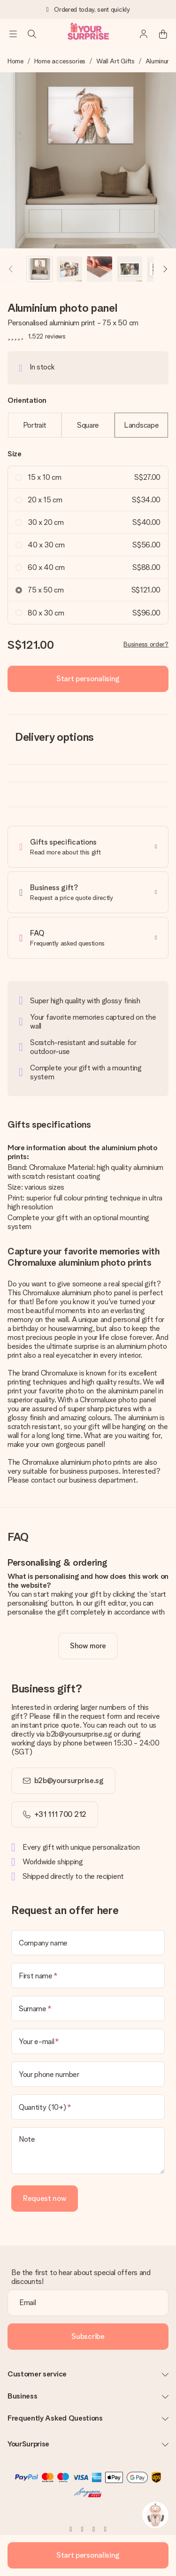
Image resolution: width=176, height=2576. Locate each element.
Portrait (34, 425)
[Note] (88, 2150)
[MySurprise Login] (144, 33)
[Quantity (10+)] (88, 2107)
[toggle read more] (88, 1646)
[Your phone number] (88, 2074)
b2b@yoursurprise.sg (69, 1780)
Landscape (141, 425)
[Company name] (88, 1942)
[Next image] (164, 269)
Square (88, 425)
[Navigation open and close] (13, 33)
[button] (39, 269)
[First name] (88, 1975)
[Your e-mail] (88, 2041)
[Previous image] (11, 269)
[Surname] (88, 2008)
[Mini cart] (162, 33)
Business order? (145, 644)
